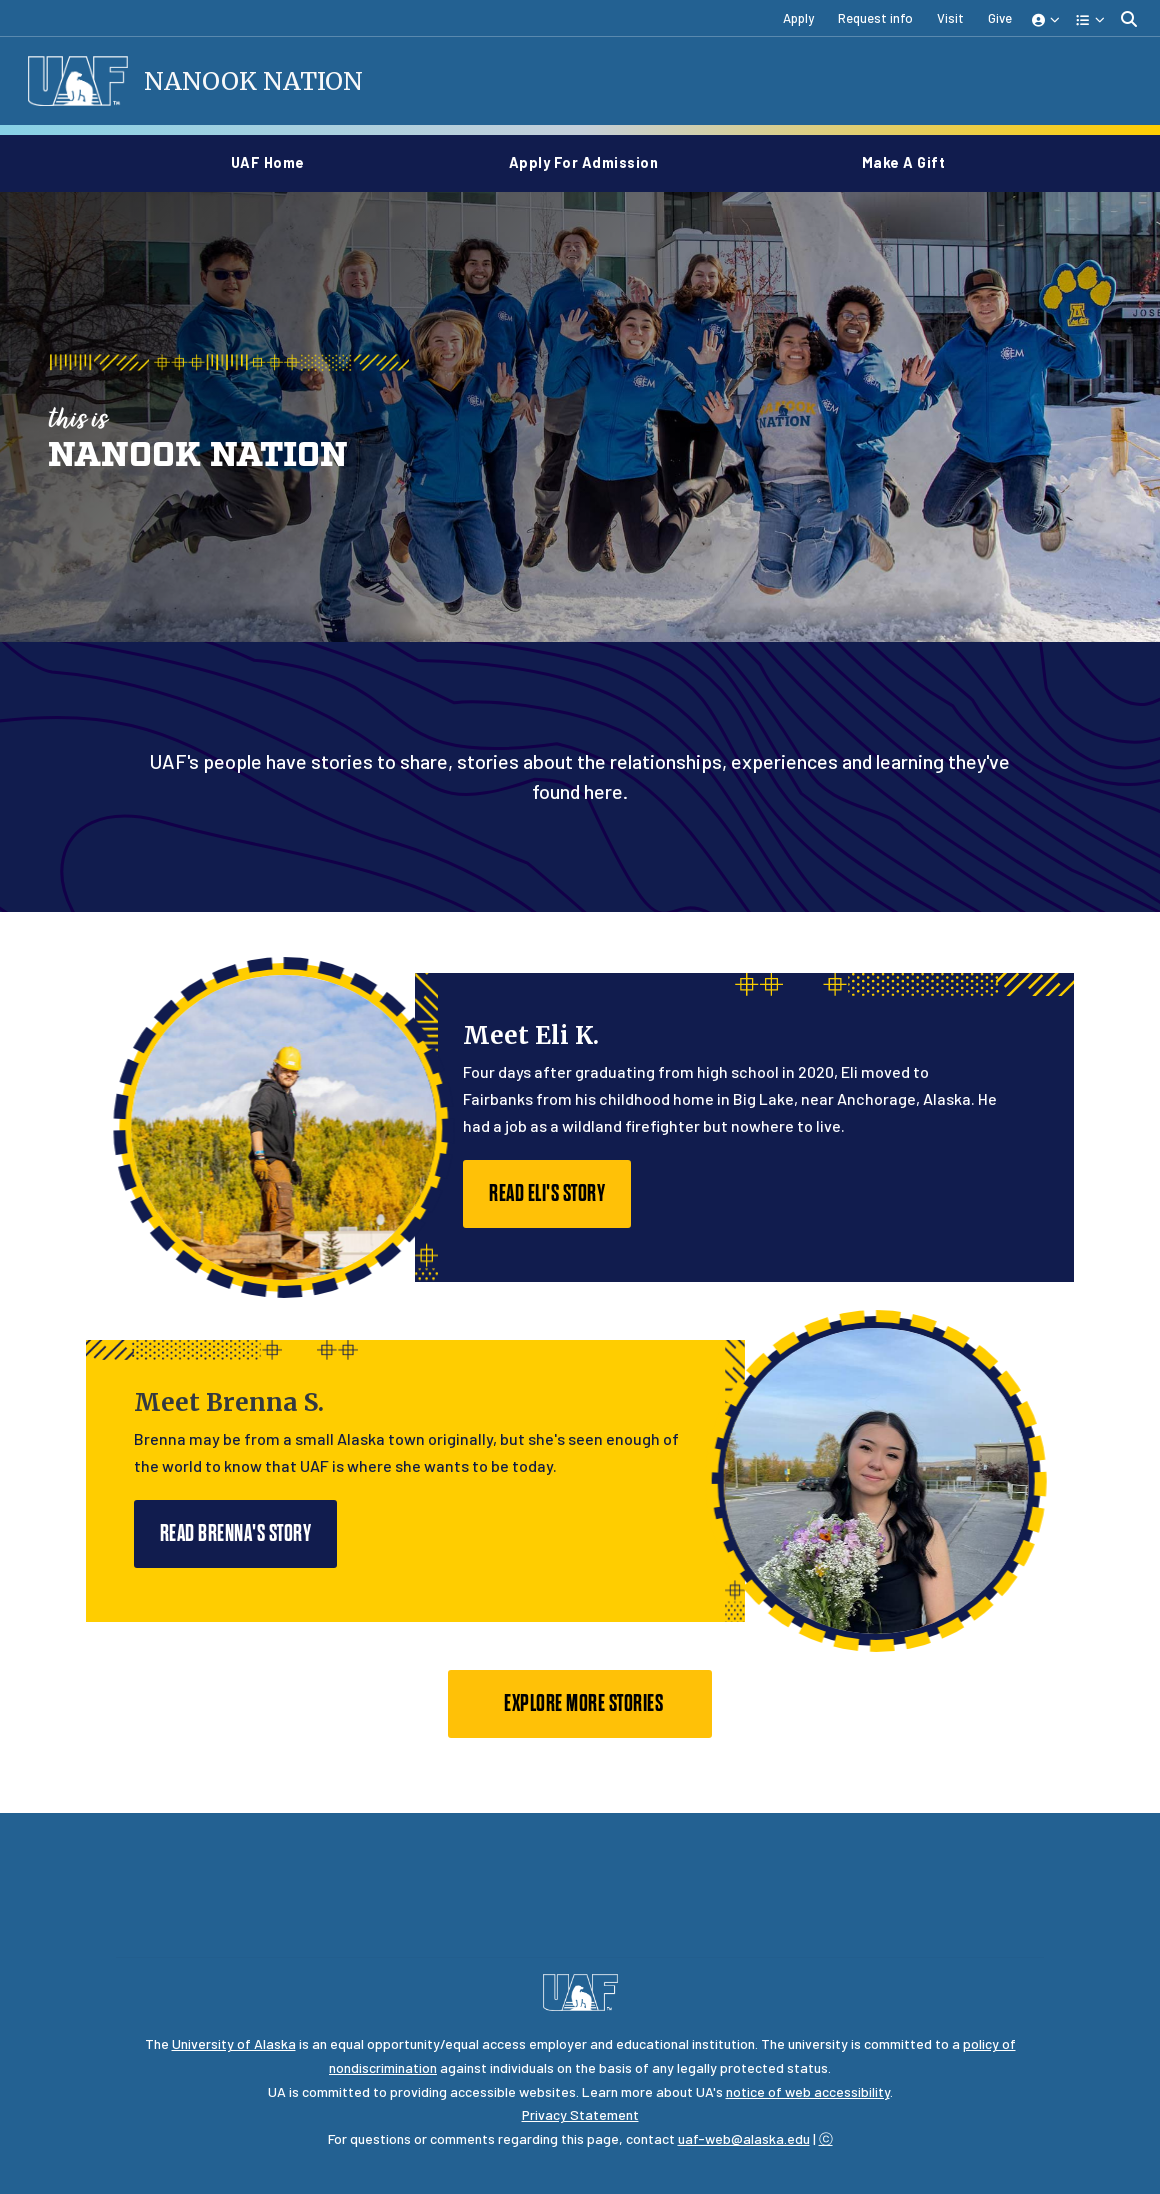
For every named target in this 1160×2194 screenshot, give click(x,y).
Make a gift (904, 162)
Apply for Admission (592, 162)
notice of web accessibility (808, 2093)
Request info (875, 18)
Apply (798, 18)
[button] (1046, 18)
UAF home (276, 162)
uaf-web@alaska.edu (744, 2140)
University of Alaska (234, 2045)
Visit (950, 18)
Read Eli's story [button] (547, 1195)
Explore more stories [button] (579, 1705)
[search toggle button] (1129, 18)
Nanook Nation (256, 82)
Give (1000, 18)
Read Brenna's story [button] (236, 1535)
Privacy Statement (580, 2116)
